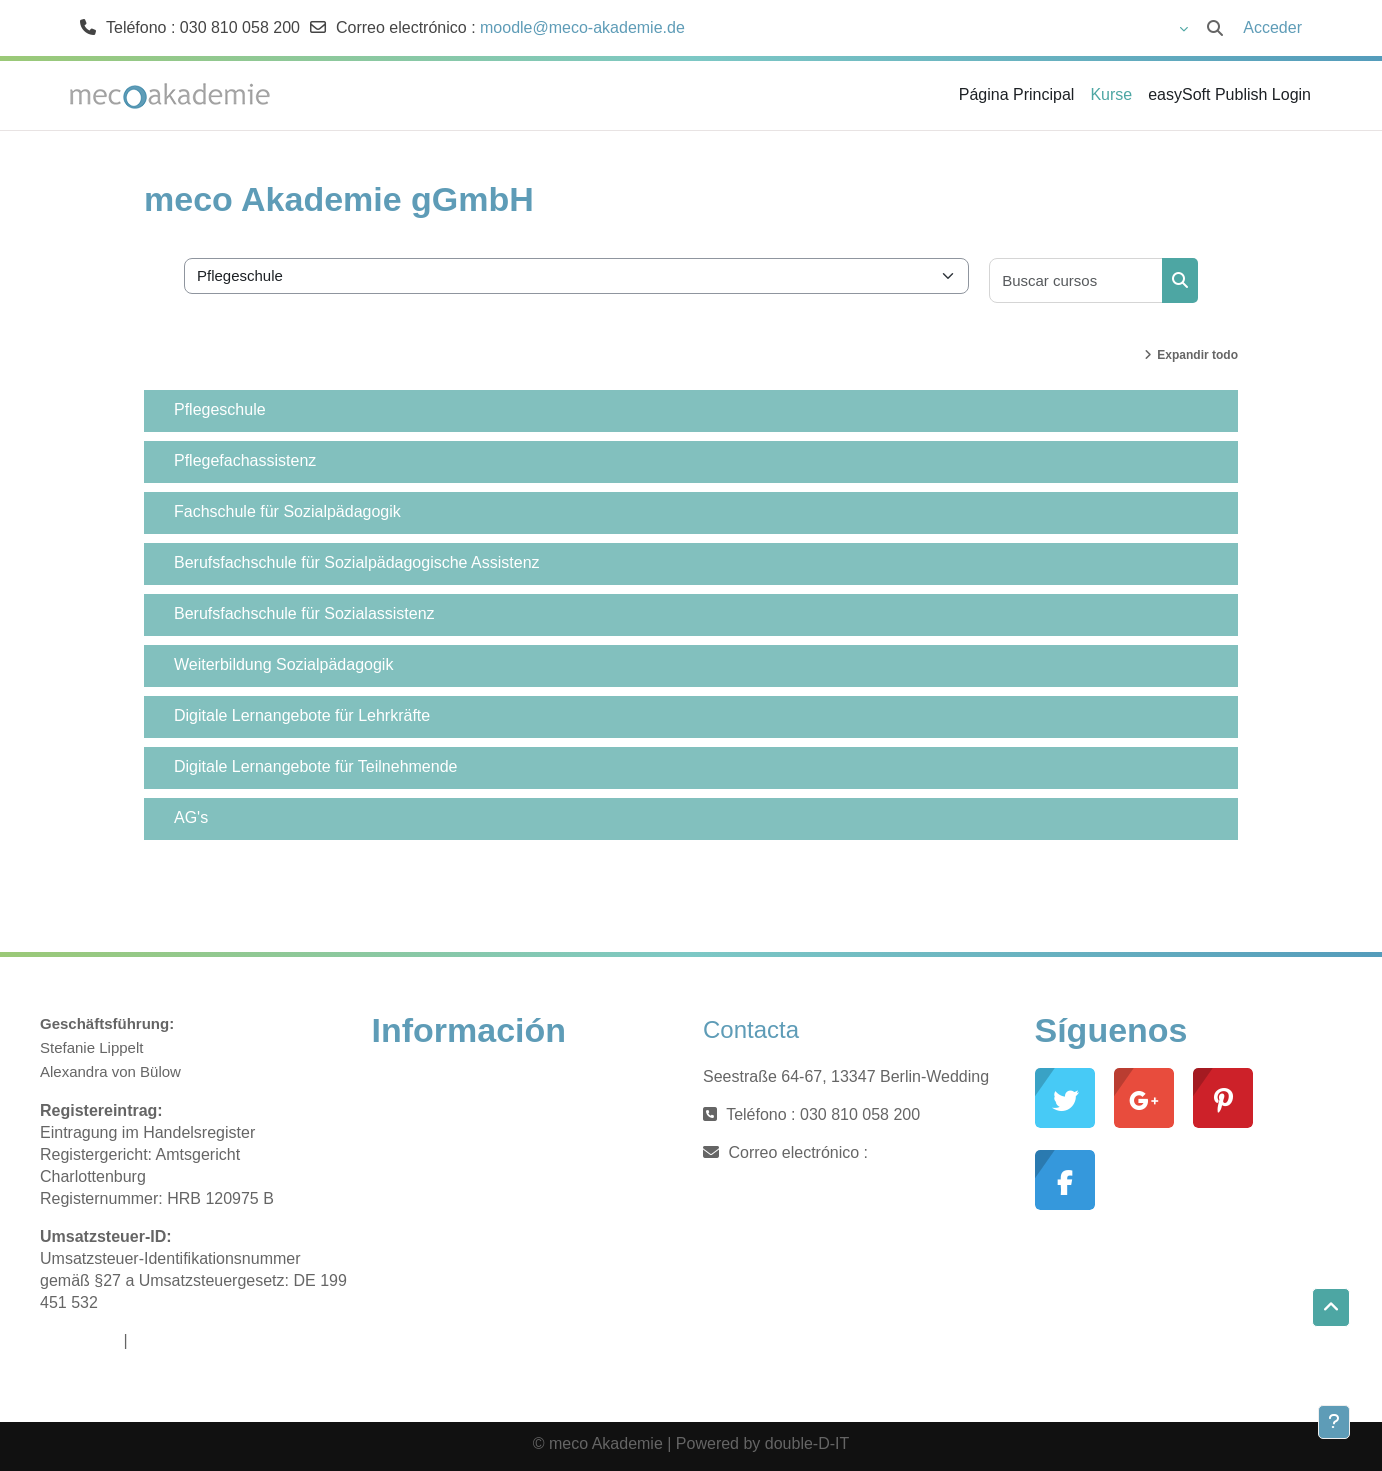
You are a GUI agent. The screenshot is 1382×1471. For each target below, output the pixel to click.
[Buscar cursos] (1076, 280)
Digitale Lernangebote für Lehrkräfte (302, 715)
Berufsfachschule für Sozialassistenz (304, 613)
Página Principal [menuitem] (1017, 94)
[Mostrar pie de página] (1334, 1422)
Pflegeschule (220, 409)
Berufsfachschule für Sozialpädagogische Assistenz (357, 562)
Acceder (1272, 27)
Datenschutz (176, 1340)
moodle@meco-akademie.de (582, 27)
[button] (1078, 28)
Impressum (79, 1340)
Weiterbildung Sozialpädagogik (283, 664)
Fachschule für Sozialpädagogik (287, 511)
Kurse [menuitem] (1111, 94)
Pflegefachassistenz (245, 460)
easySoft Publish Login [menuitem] (1229, 94)
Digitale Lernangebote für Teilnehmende (315, 766)
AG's (191, 817)
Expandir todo (1197, 355)
